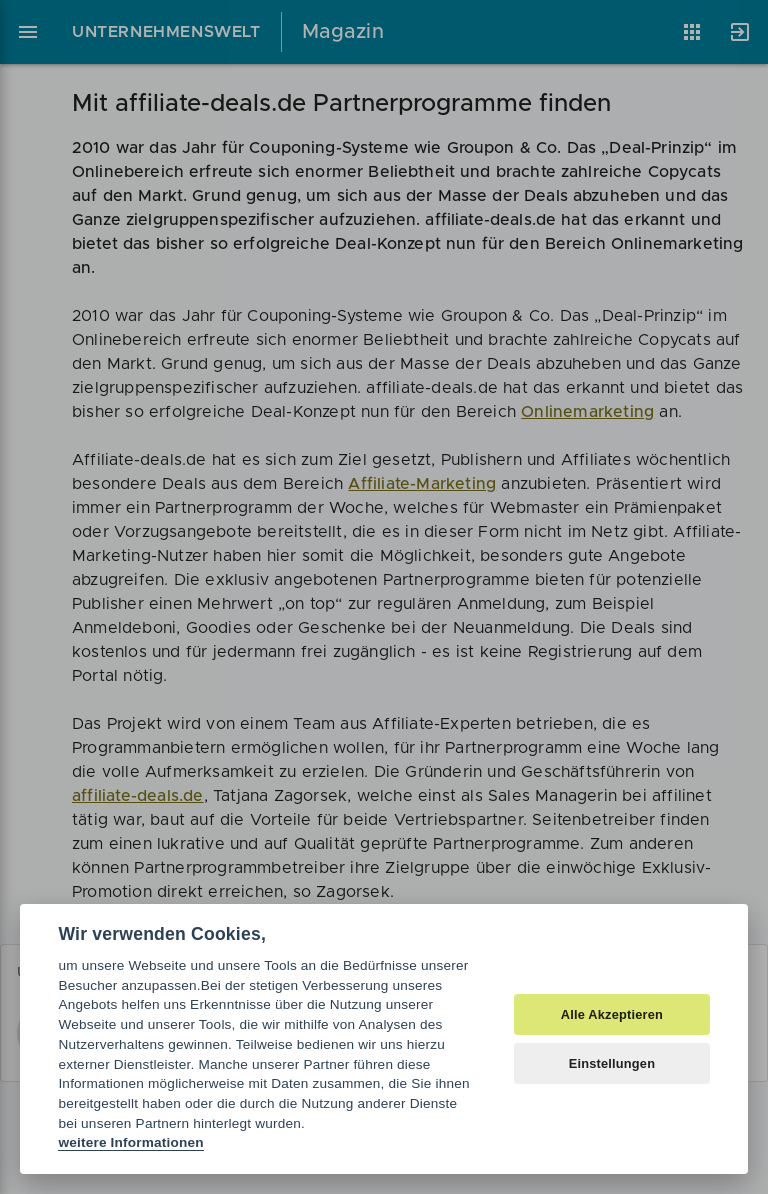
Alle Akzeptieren (612, 1014)
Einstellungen (612, 1063)
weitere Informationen (130, 1142)
